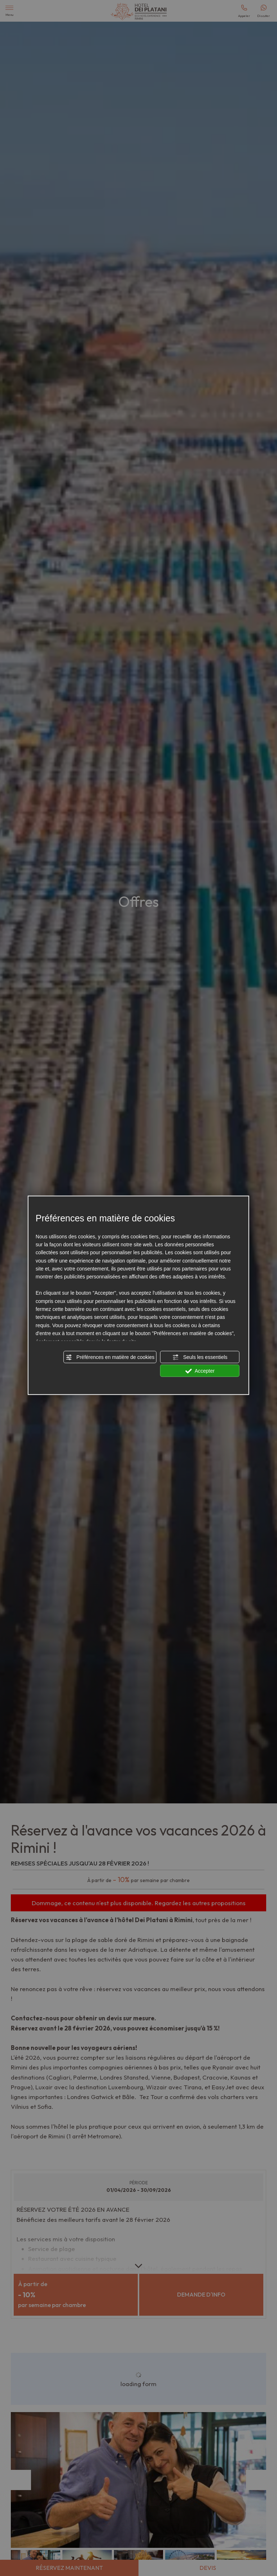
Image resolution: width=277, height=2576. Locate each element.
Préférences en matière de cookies (110, 1357)
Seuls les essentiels (200, 1357)
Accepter (200, 1371)
